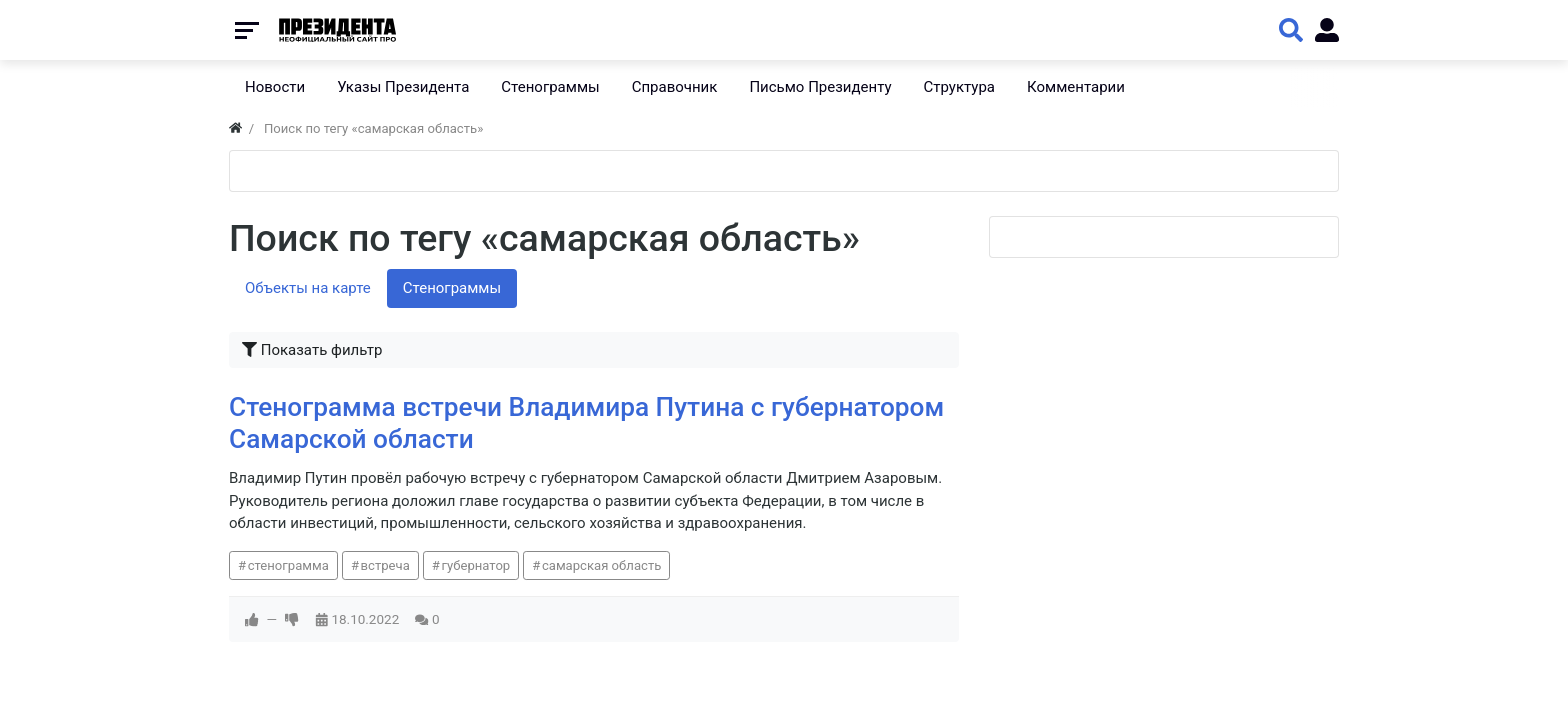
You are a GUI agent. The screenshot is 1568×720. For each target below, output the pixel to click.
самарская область (601, 565)
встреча (385, 565)
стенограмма (288, 565)
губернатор (475, 565)
